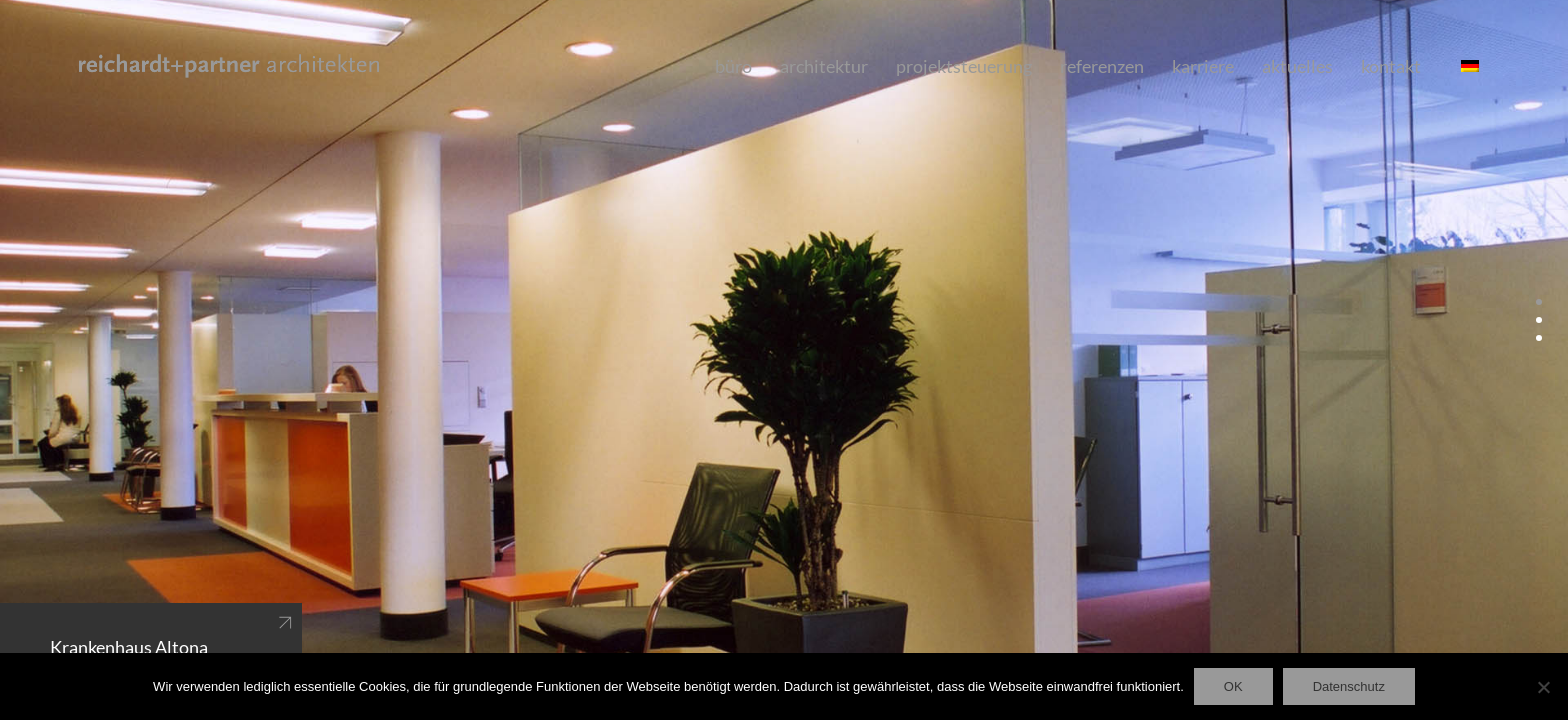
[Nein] (1543, 687)
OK (1233, 686)
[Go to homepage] (229, 66)
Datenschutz (1349, 686)
